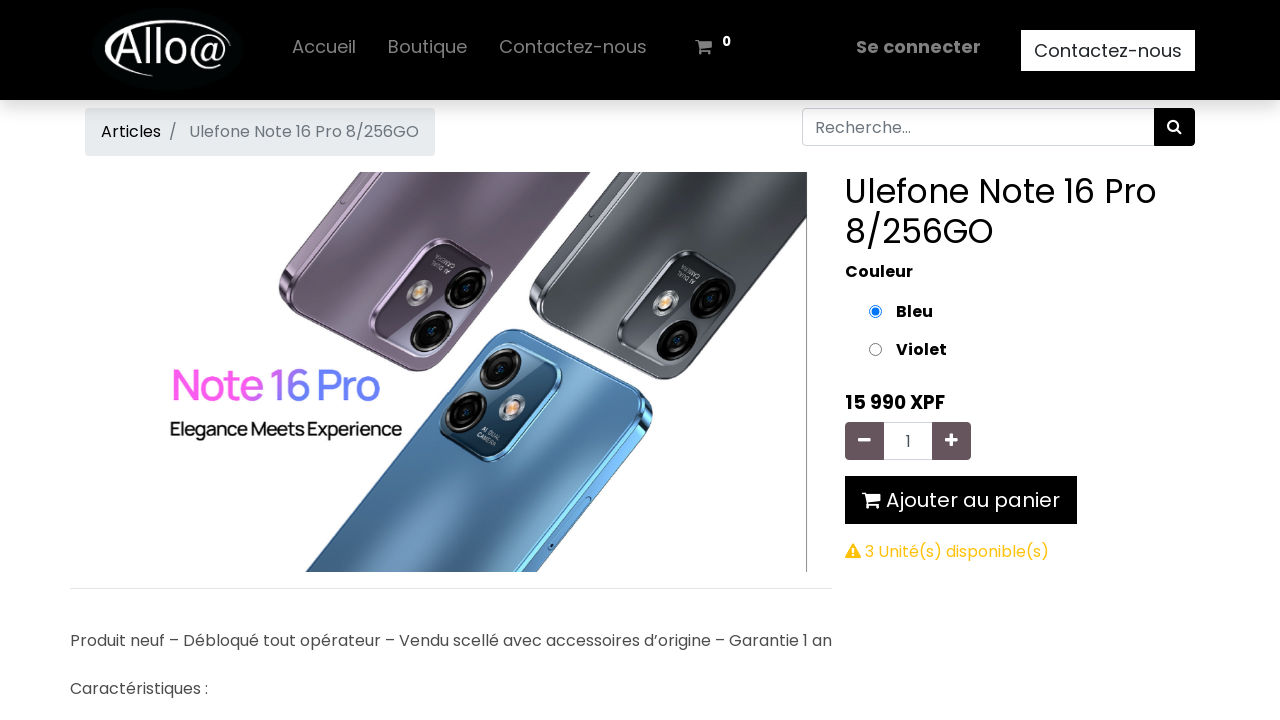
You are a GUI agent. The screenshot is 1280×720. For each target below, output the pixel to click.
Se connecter (918, 46)
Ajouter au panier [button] (961, 500)
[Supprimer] (864, 441)
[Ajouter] (951, 441)
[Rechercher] (1174, 127)
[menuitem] (324, 50)
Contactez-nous (1108, 50)
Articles (131, 131)
